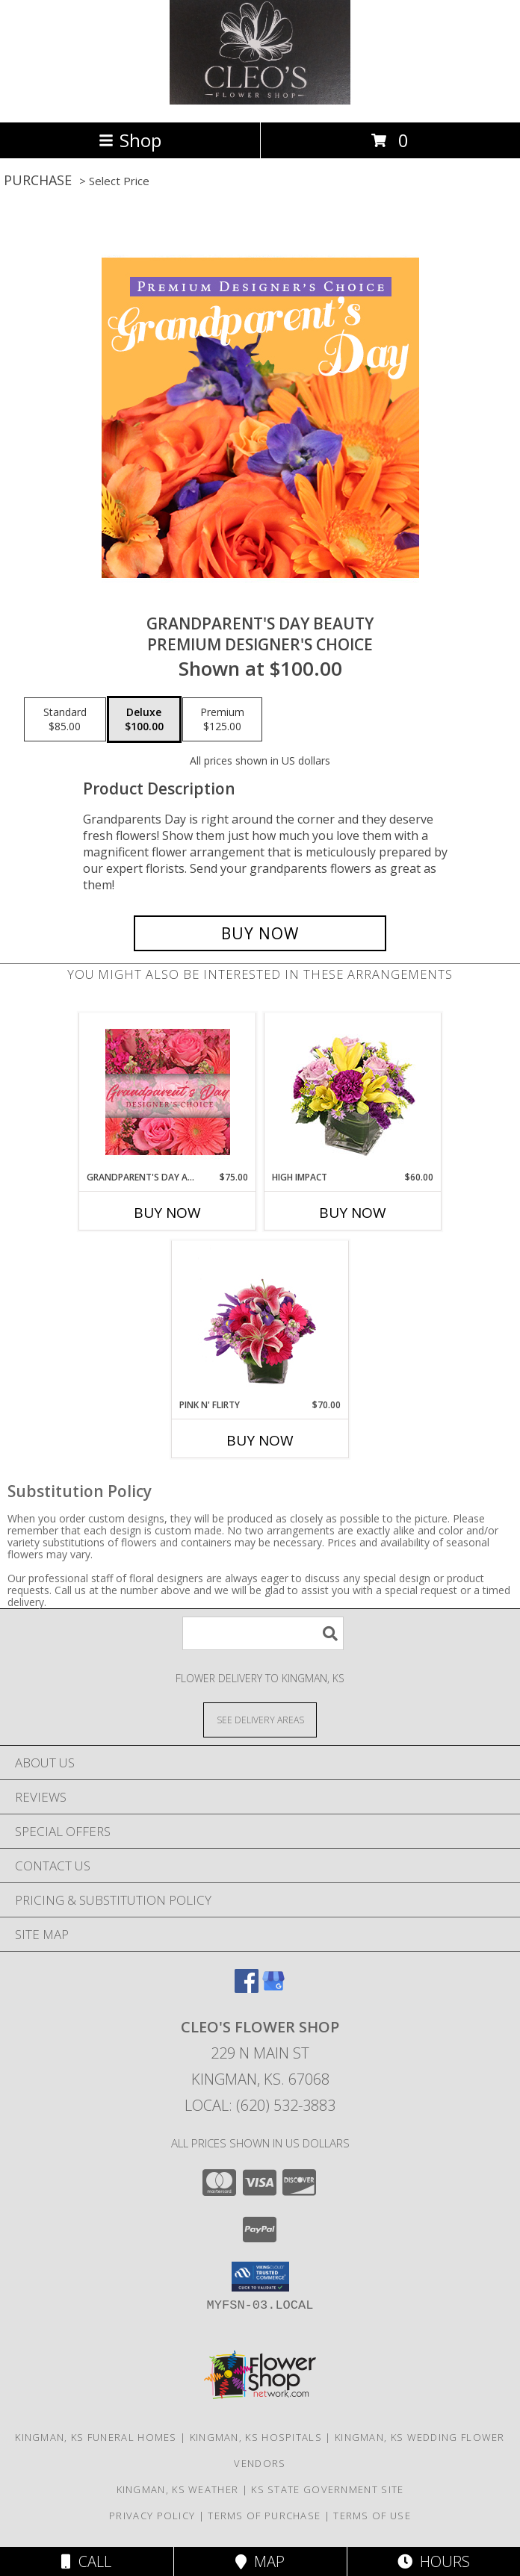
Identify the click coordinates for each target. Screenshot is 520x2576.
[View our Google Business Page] (273, 1988)
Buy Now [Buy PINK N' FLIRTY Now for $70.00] (260, 1440)
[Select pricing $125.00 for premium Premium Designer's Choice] (222, 719)
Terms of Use (372, 2515)
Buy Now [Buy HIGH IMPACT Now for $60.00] (352, 1212)
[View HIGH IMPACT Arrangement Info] (353, 1092)
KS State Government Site (327, 2489)
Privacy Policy (152, 2515)
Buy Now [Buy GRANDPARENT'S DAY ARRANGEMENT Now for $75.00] (167, 1212)
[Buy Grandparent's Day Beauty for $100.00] (260, 933)
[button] (260, 2277)
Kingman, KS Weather (178, 2489)
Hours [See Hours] (433, 2561)
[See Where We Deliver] (260, 1719)
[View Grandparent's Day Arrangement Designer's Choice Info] (167, 1092)
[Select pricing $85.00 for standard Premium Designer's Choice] (65, 719)
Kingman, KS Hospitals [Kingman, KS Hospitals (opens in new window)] (256, 2437)
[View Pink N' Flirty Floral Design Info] (260, 1319)
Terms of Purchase (264, 2515)
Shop (130, 140)
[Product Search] (263, 1633)
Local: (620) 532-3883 (260, 2105)
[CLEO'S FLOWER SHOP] (260, 100)
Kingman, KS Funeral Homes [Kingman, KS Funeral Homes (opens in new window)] (96, 2437)
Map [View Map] (260, 2561)
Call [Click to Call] (86, 2561)
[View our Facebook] (247, 1988)
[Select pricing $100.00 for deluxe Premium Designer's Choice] (144, 719)
